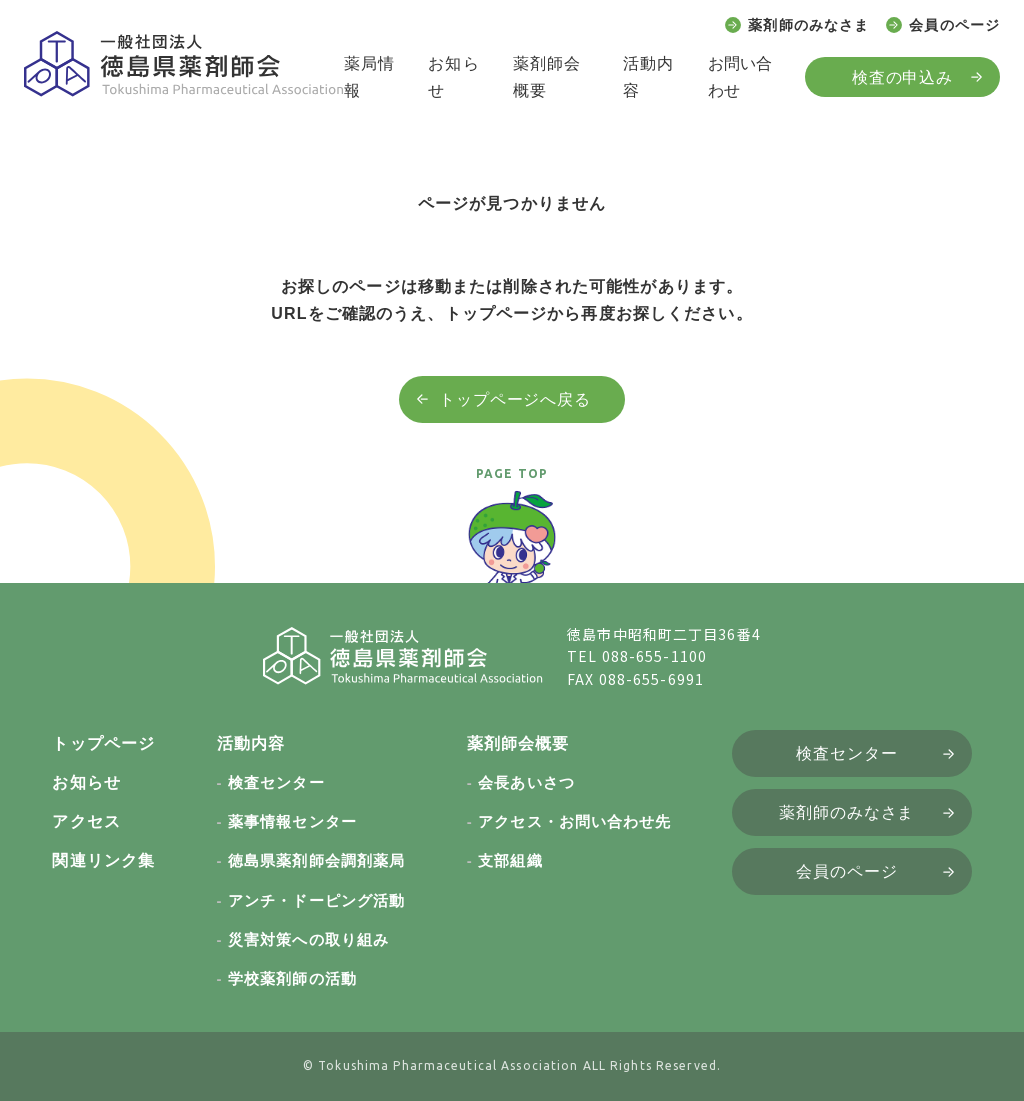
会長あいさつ (526, 782)
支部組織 (510, 860)
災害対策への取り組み (308, 939)
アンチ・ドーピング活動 (316, 900)
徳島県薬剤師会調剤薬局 (316, 860)
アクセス (86, 821)
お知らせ (453, 77)
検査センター (276, 782)
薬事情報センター (292, 821)
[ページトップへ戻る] (512, 546)
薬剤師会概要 (547, 77)
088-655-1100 (654, 656)
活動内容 (648, 77)
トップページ (103, 743)
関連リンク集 (103, 860)
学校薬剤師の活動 (292, 978)
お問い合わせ (740, 77)
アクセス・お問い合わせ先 (574, 821)
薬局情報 (369, 77)
